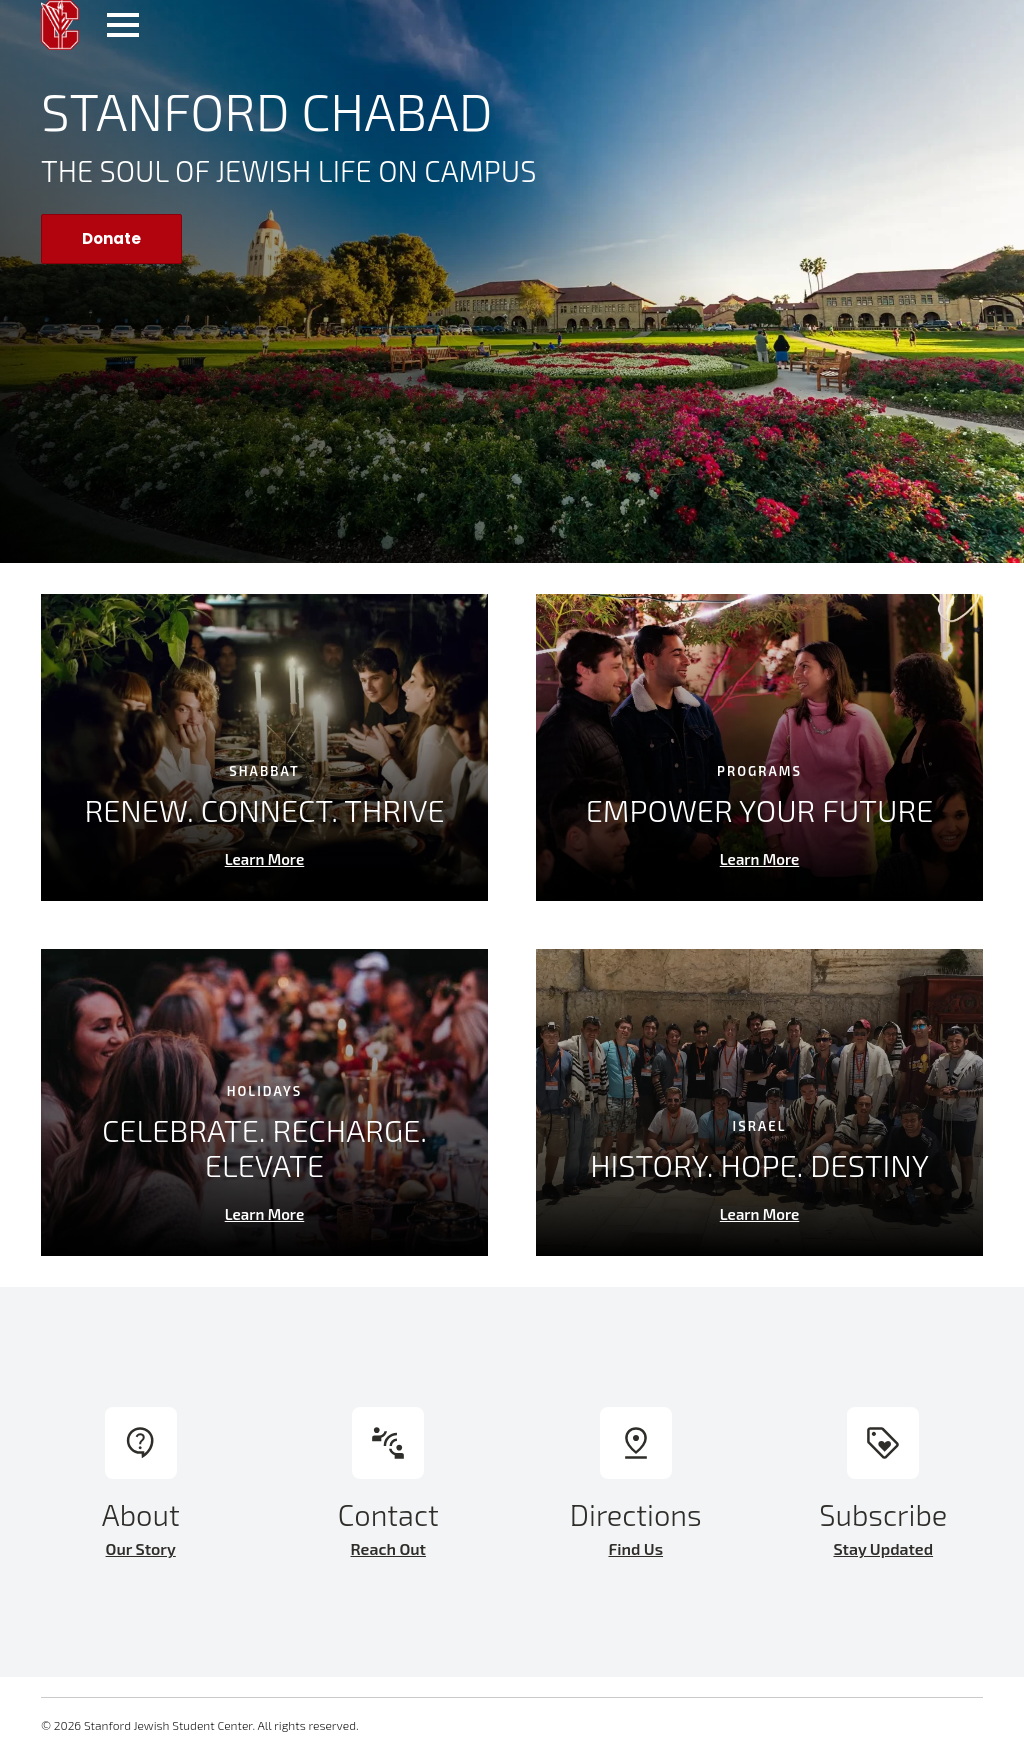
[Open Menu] (123, 25)
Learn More (265, 859)
